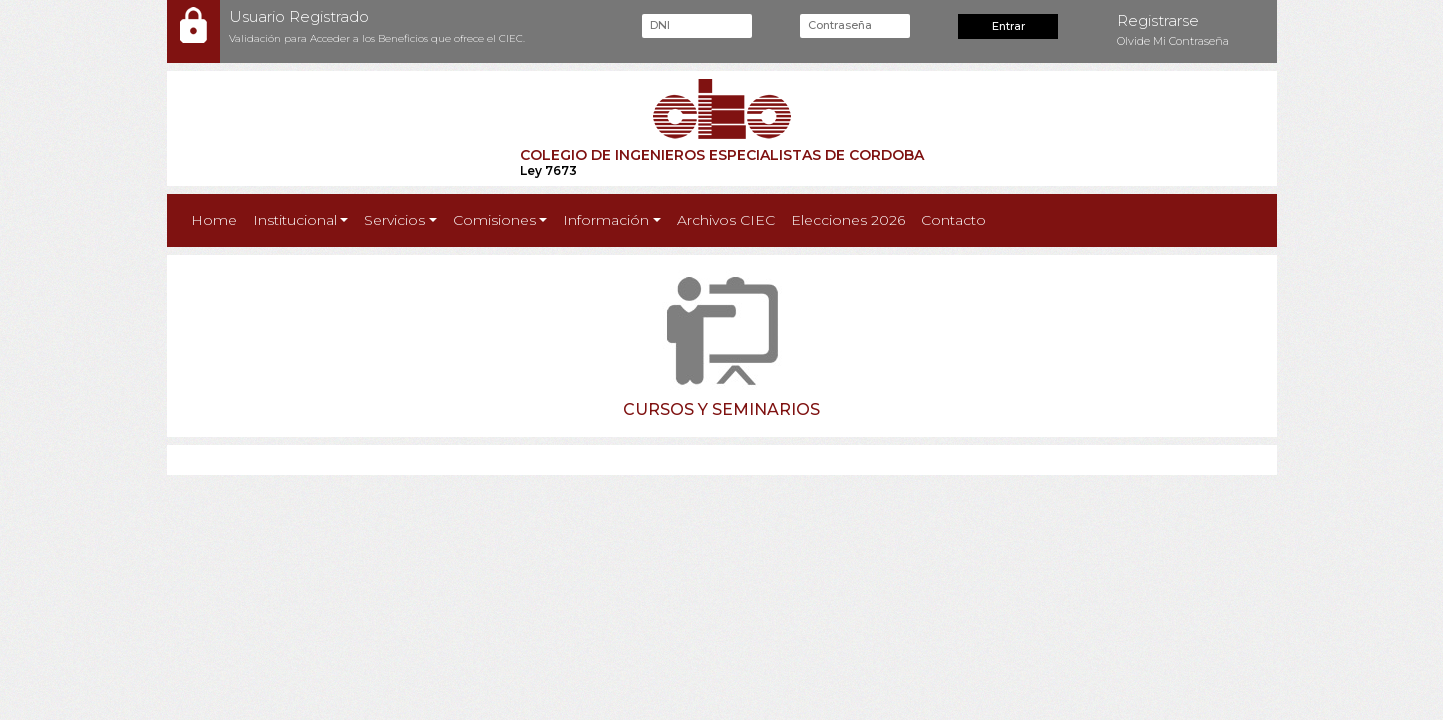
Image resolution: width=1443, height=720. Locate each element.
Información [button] (606, 220)
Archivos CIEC (726, 220)
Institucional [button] (295, 220)
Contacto (953, 220)
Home (218, 219)
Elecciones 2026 (848, 220)
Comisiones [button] (494, 220)
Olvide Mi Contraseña (1173, 41)
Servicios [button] (394, 220)
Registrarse (1158, 20)
